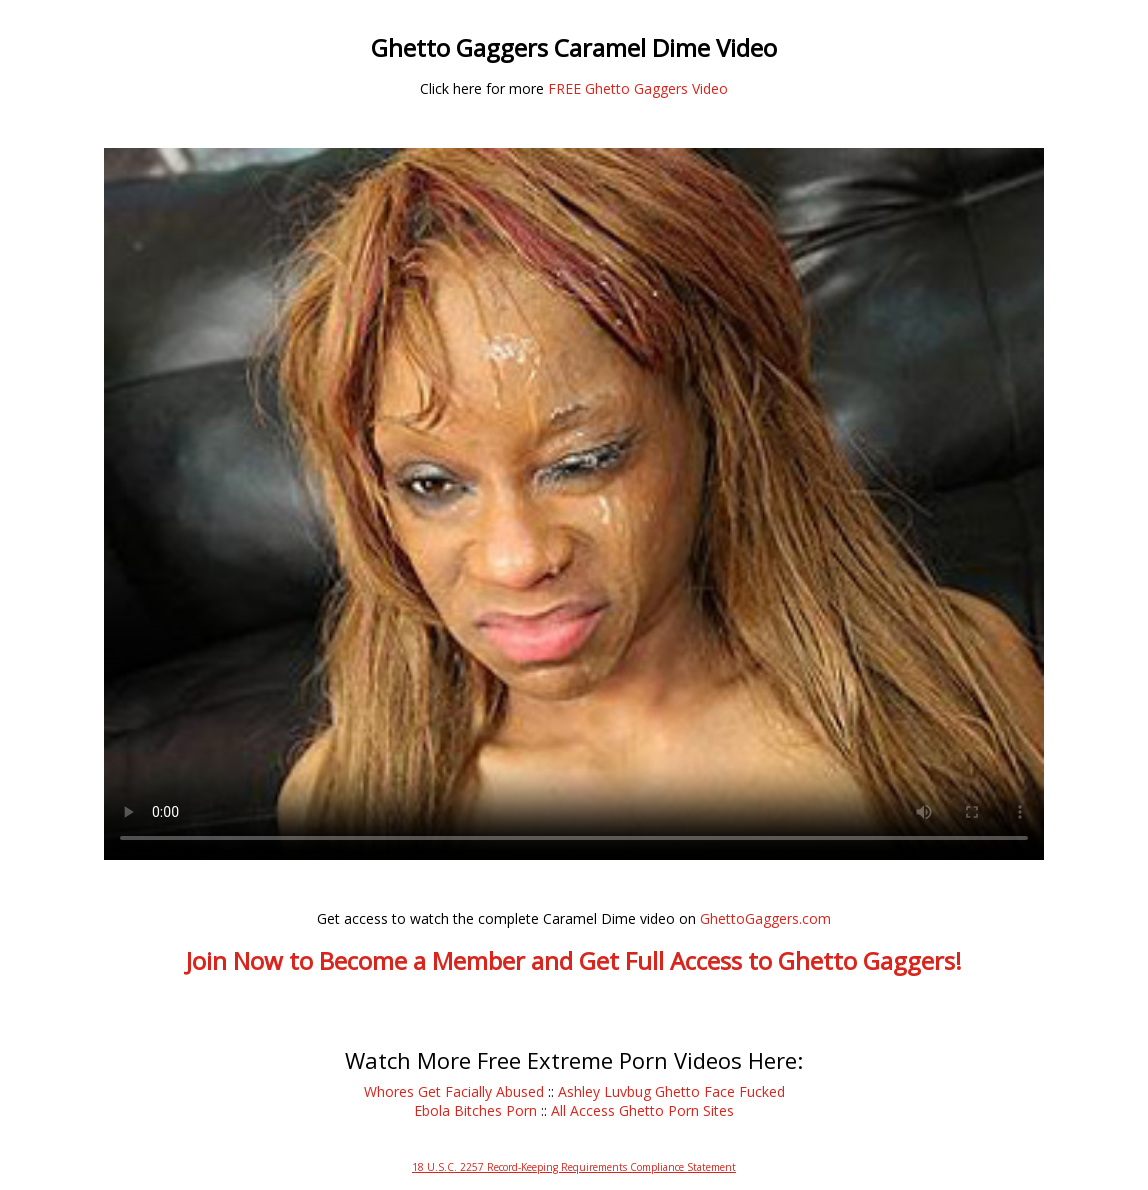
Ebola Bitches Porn (475, 1110)
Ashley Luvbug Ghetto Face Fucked (671, 1091)
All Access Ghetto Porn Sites (642, 1110)
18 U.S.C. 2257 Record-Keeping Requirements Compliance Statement (574, 1167)
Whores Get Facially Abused (454, 1091)
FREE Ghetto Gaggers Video (638, 88)
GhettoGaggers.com (765, 918)
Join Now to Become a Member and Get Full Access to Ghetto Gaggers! (574, 960)
